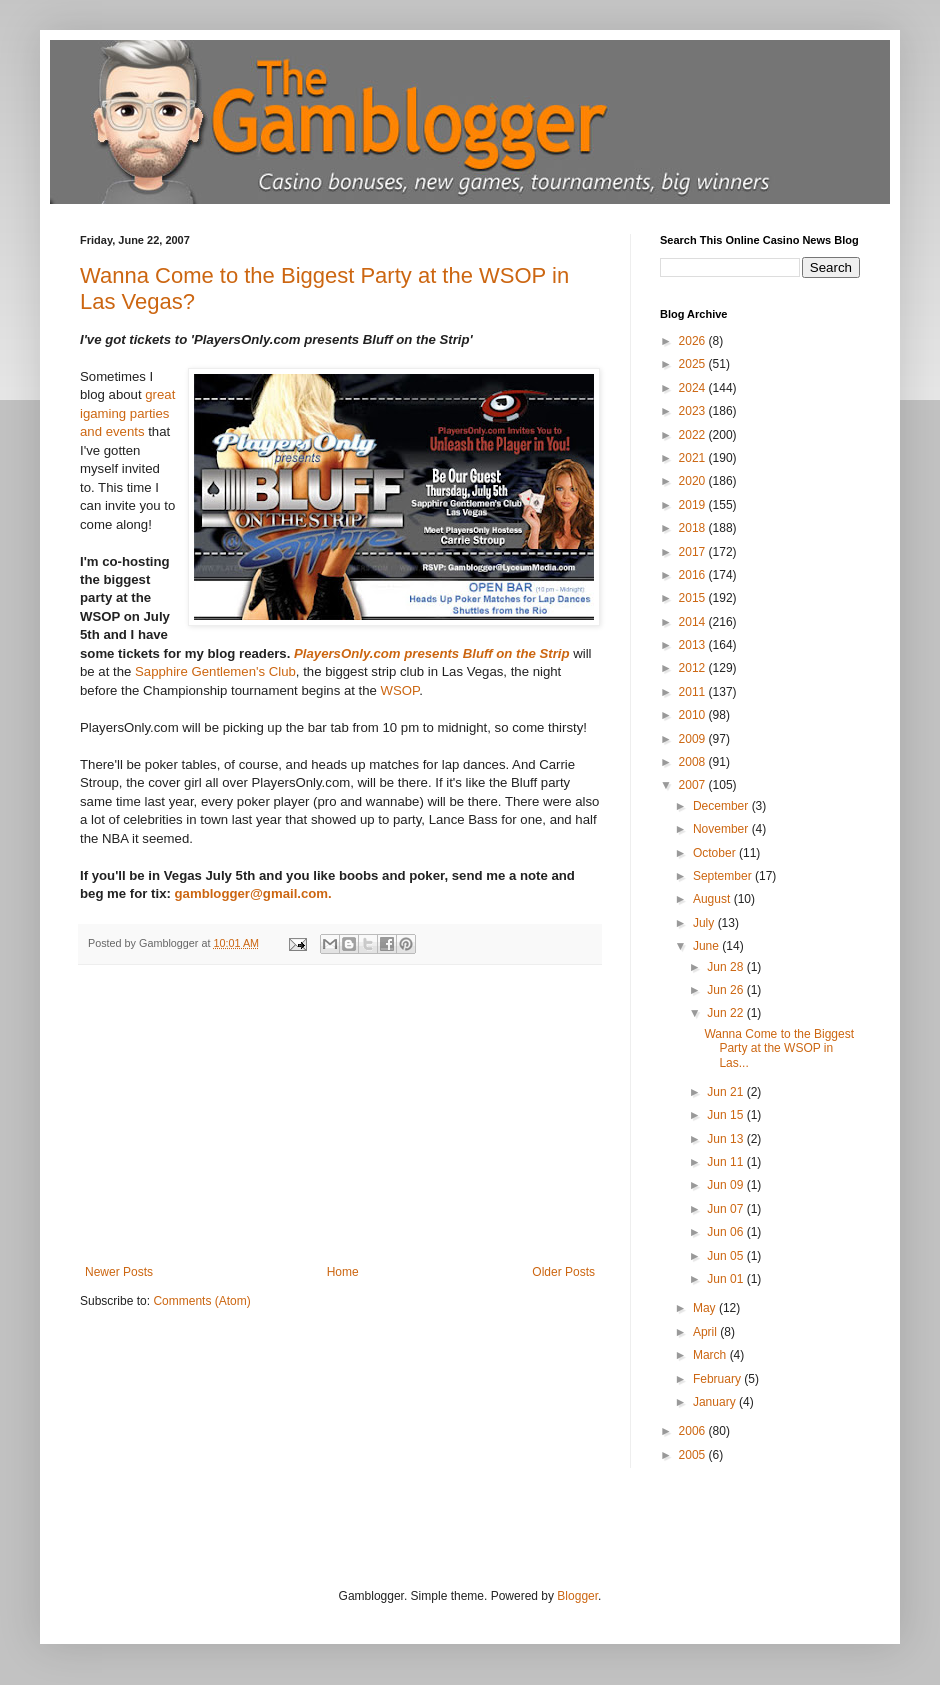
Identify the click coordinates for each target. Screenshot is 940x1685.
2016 (694, 575)
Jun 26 (726, 990)
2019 (694, 505)
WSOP (400, 690)
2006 (694, 1431)
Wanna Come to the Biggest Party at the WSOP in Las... (779, 1048)
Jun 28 (726, 967)
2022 (694, 435)
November (722, 829)
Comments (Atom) (201, 1301)
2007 (694, 785)
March (711, 1355)
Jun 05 (726, 1256)
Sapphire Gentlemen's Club (215, 671)
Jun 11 (726, 1162)
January (716, 1402)
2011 (694, 692)
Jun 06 (726, 1232)
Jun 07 (726, 1209)
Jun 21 (726, 1092)
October (716, 853)
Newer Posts (119, 1272)
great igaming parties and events (127, 413)
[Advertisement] (340, 1115)
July (705, 923)
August (713, 899)
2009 (694, 739)
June (707, 946)
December (722, 806)
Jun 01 (726, 1279)
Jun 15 (726, 1115)
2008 (694, 762)
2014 (694, 622)
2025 (694, 364)
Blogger (577, 1596)
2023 (694, 411)
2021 (694, 458)
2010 (694, 715)
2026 (694, 341)
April (706, 1332)
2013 (694, 645)
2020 (694, 481)
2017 (694, 552)
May (706, 1308)
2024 (694, 388)
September (724, 876)
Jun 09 (726, 1185)
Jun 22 (726, 1013)
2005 (694, 1455)
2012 (694, 668)
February (718, 1379)
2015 (694, 598)
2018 (694, 528)
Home (343, 1272)
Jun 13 (726, 1139)
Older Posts (563, 1272)
